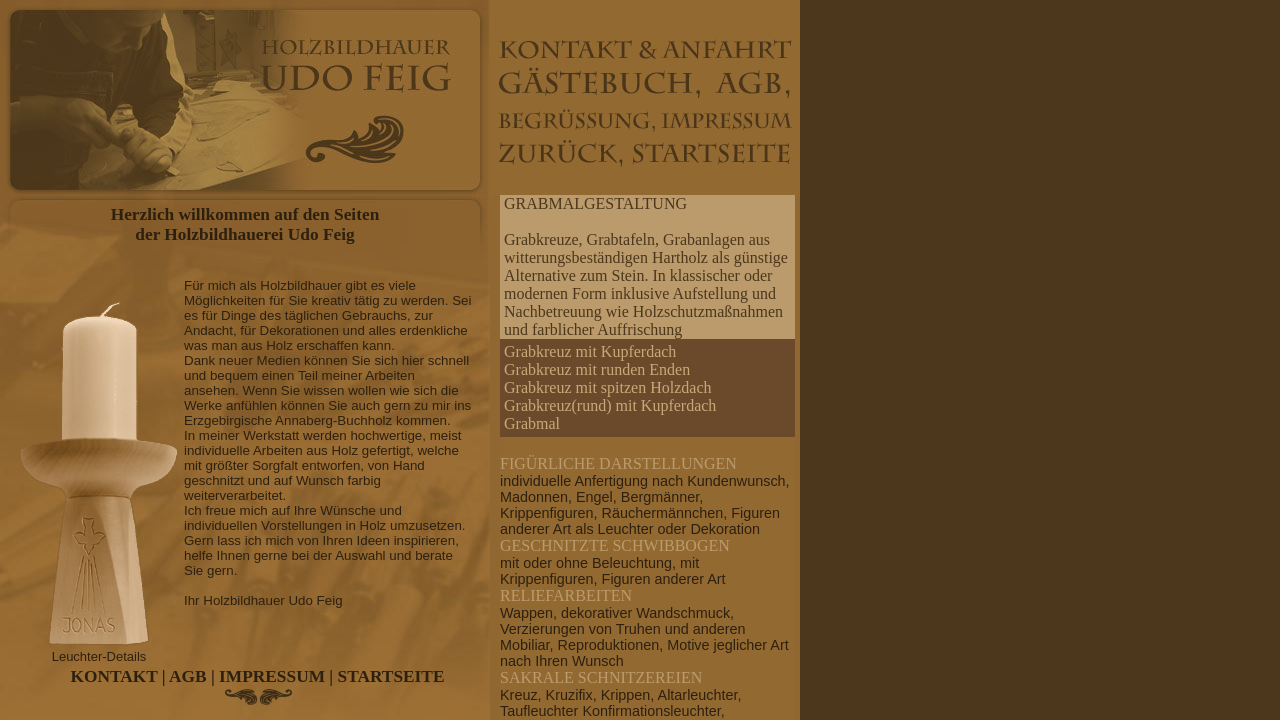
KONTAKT (114, 676)
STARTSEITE (391, 676)
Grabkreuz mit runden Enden (597, 369)
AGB (188, 676)
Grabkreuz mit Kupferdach (590, 351)
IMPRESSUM (272, 676)
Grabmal (532, 423)
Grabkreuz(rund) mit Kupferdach (610, 405)
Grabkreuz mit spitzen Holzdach (607, 387)
